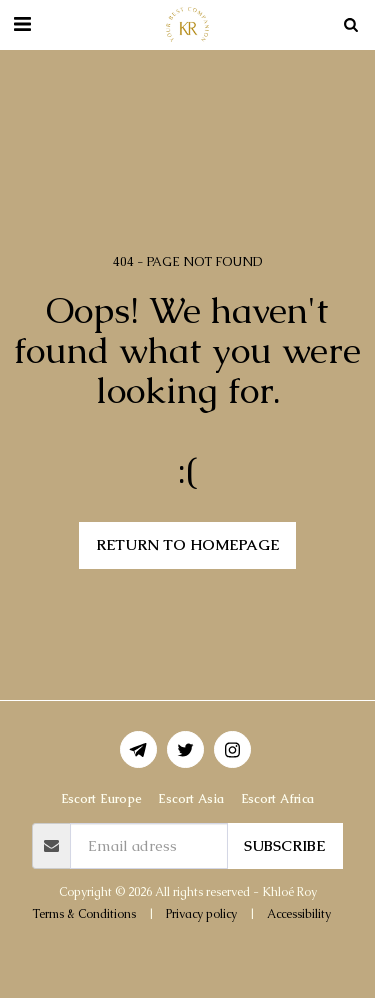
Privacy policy (201, 914)
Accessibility (299, 914)
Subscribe (284, 845)
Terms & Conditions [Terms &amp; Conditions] (84, 914)
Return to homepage (187, 544)
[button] (22, 24)
